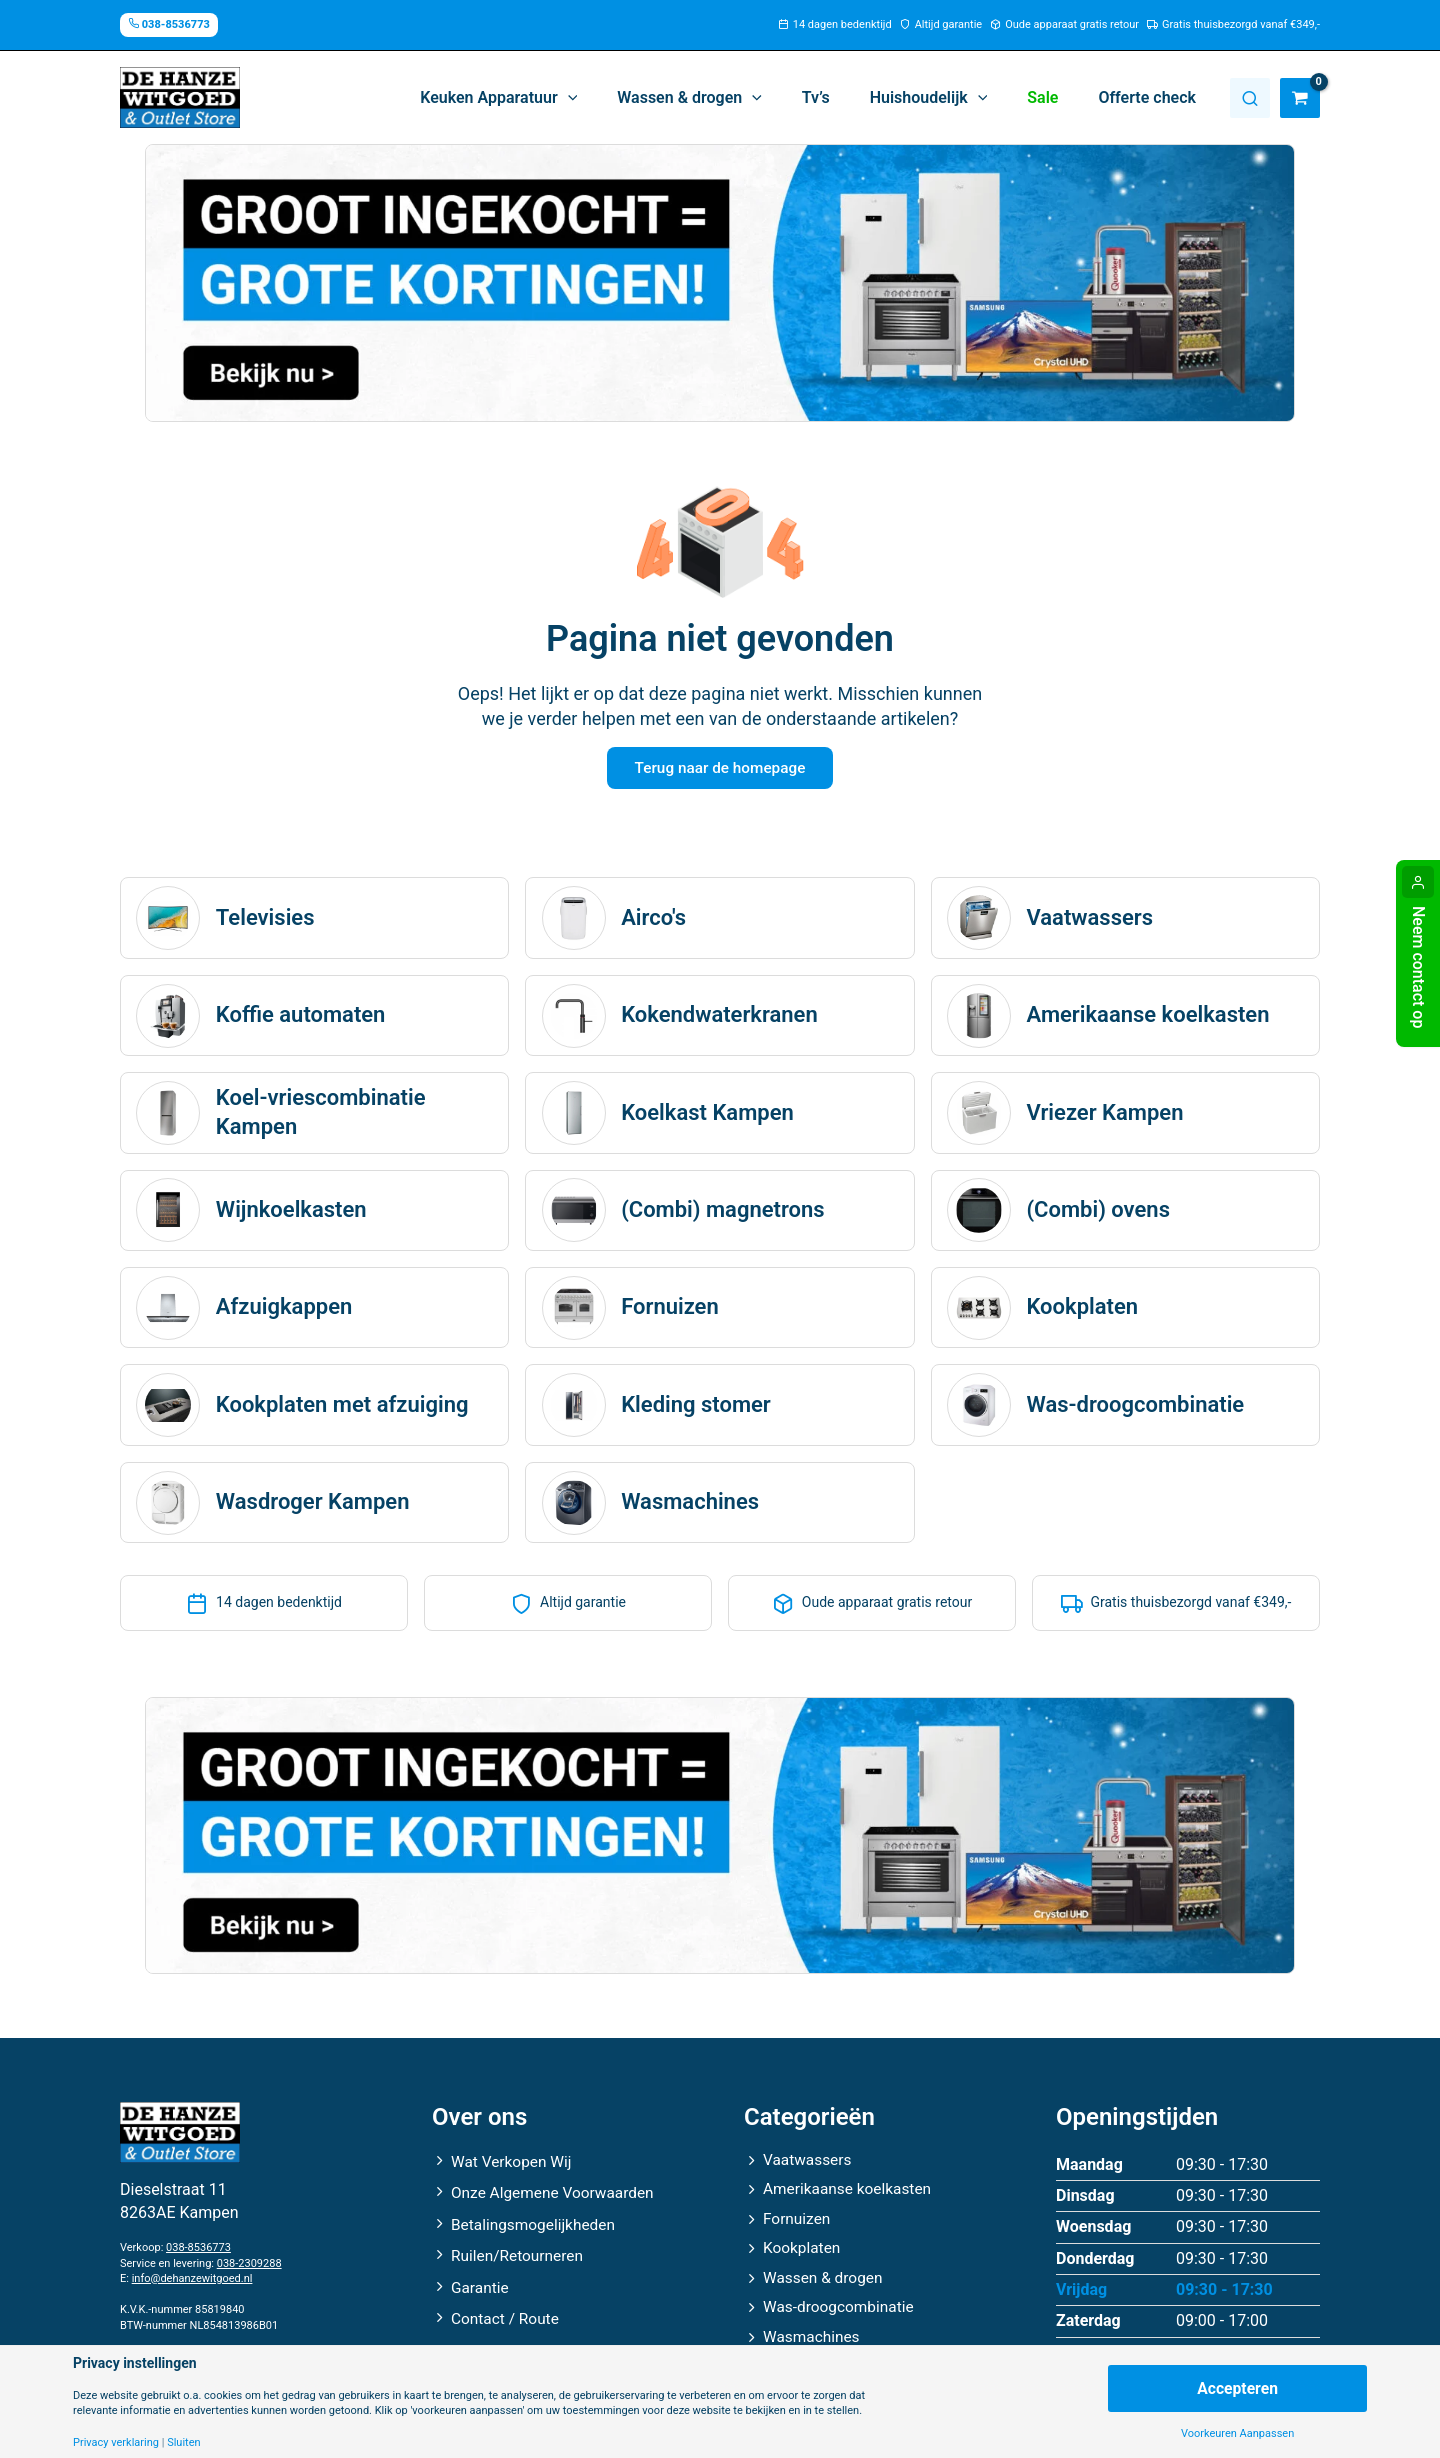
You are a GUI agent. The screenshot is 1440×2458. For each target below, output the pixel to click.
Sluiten (183, 2442)
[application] (612, 98)
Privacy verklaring (116, 2442)
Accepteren (1237, 2387)
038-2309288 (249, 2269)
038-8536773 (198, 2253)
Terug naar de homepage (720, 769)
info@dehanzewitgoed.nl (192, 2284)
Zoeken (1250, 98)
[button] (542, 98)
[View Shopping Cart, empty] (1300, 98)
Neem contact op (1418, 967)
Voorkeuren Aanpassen (1237, 2433)
